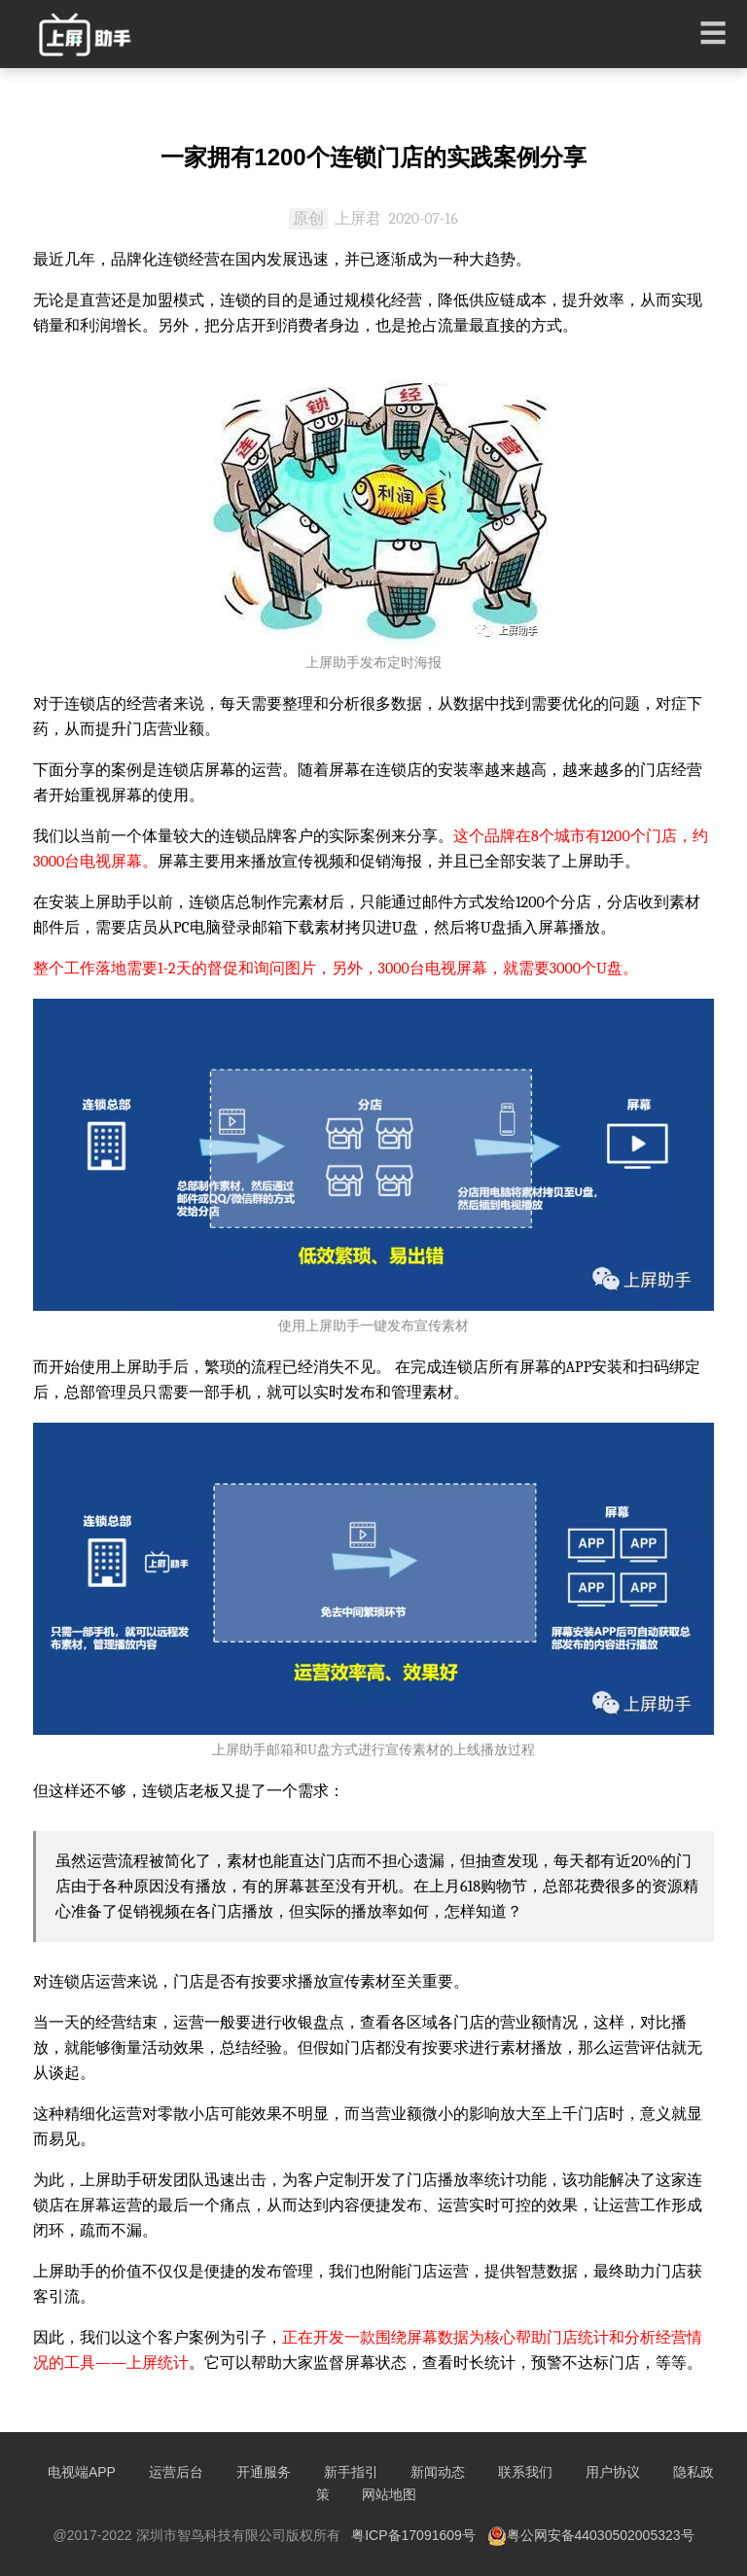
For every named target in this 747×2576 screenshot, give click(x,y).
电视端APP (82, 2472)
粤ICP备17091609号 (413, 2535)
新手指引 (351, 2472)
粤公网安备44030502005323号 (590, 2535)
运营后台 (176, 2472)
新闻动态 (437, 2472)
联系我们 (525, 2472)
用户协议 (613, 2472)
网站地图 (389, 2494)
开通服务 (263, 2472)
